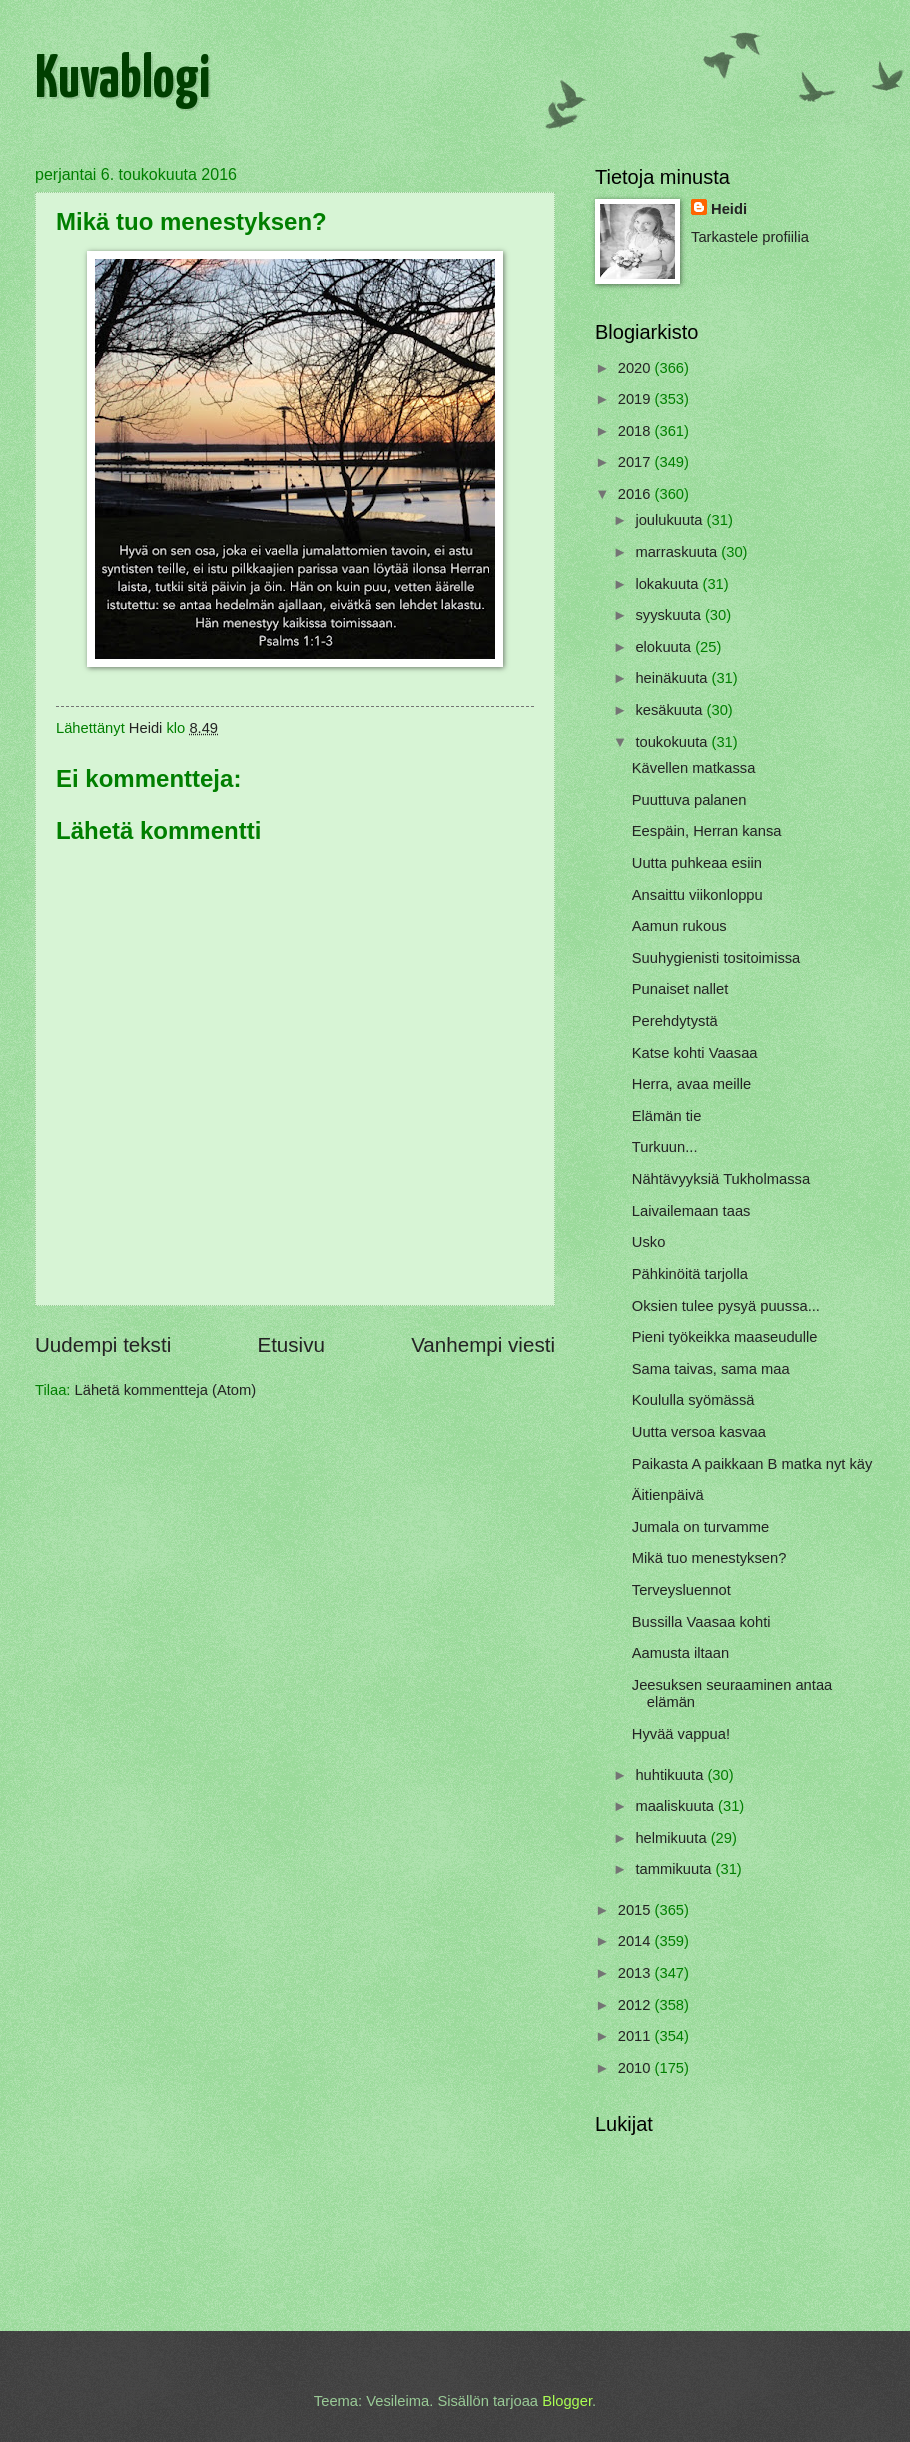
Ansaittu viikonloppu (697, 895)
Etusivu (291, 1344)
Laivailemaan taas (691, 1211)
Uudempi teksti (103, 1344)
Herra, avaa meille (691, 1084)
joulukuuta (670, 520)
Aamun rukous (679, 926)
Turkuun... (665, 1147)
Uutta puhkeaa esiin (697, 863)
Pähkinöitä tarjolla (690, 1274)
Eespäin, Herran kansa (707, 831)
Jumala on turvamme (700, 1527)
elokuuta (665, 647)
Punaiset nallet (680, 989)
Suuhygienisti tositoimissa (716, 958)
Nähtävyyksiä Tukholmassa (721, 1179)
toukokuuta (673, 742)
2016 (636, 494)
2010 (636, 2068)
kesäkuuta (670, 710)
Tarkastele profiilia (750, 237)
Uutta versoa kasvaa (699, 1432)
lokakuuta (668, 584)
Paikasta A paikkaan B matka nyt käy (752, 1464)
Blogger (567, 2401)
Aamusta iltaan (680, 1653)
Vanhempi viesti (483, 1344)
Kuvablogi (122, 81)
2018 (636, 431)
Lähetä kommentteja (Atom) (166, 1390)
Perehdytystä (675, 1021)
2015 (636, 1910)
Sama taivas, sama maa (711, 1369)
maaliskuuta (676, 1806)
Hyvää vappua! (681, 1734)
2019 (636, 399)
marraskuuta (678, 552)
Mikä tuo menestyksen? (709, 1558)
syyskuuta (670, 615)
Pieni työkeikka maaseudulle (725, 1337)
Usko (649, 1242)
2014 (636, 1941)
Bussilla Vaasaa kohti (701, 1622)
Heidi (729, 209)
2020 (636, 368)
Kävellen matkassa (694, 768)
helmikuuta (672, 1838)
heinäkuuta (673, 678)
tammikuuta (675, 1869)
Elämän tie (667, 1116)
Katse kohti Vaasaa (695, 1053)
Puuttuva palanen (689, 800)
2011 (636, 2036)
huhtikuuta (671, 1775)
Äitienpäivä (668, 1495)
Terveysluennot (681, 1590)
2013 (636, 1973)
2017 (636, 462)
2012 (636, 2005)
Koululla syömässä (693, 1400)
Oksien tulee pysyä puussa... (726, 1306)
